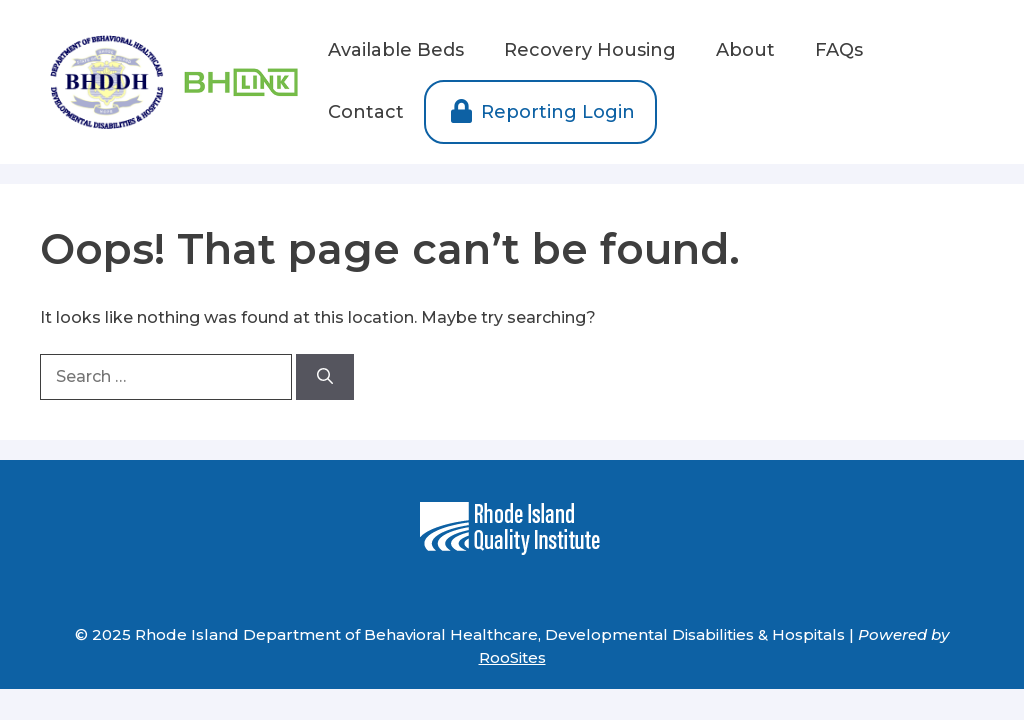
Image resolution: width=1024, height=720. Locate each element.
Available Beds (396, 50)
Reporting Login (540, 112)
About (745, 50)
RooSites (512, 657)
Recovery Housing (590, 50)
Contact (366, 112)
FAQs (839, 50)
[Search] (325, 377)
